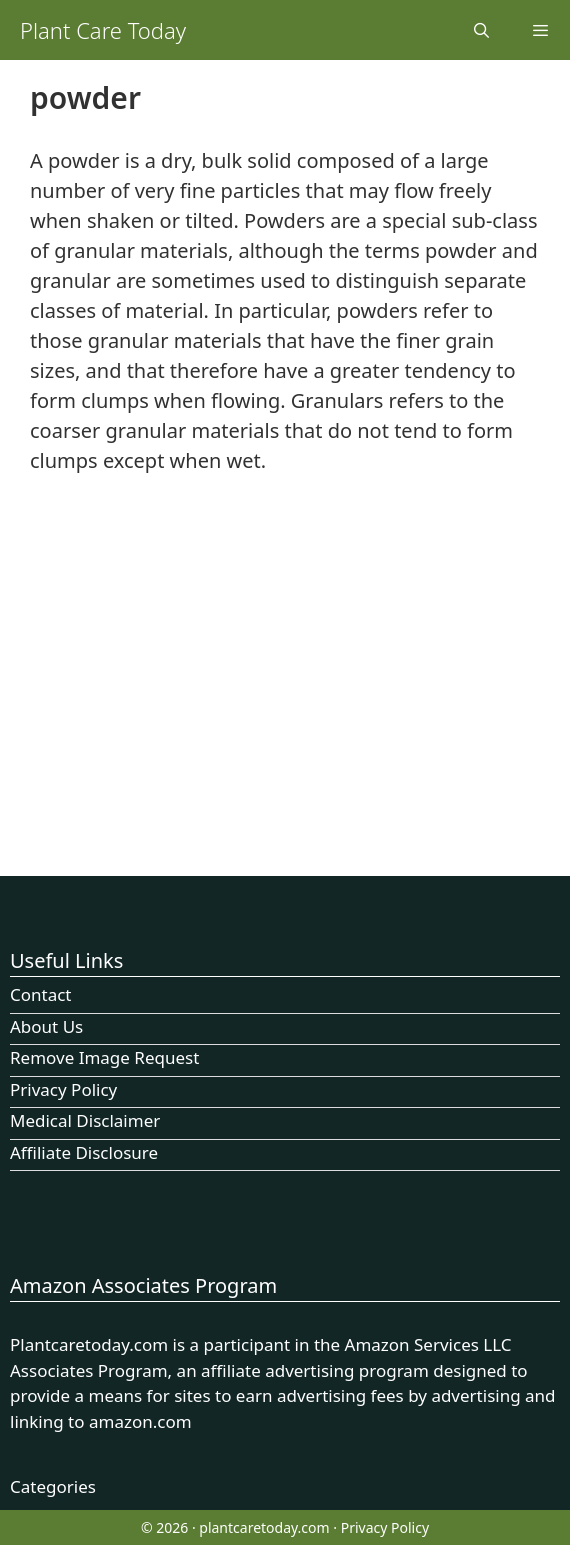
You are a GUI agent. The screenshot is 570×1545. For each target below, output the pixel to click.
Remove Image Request (104, 1057)
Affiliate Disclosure (84, 1152)
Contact (41, 994)
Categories (53, 1486)
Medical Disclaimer (85, 1120)
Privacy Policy (63, 1089)
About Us (46, 1026)
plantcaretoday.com (264, 1527)
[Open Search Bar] (480, 30)
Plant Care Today (103, 30)
